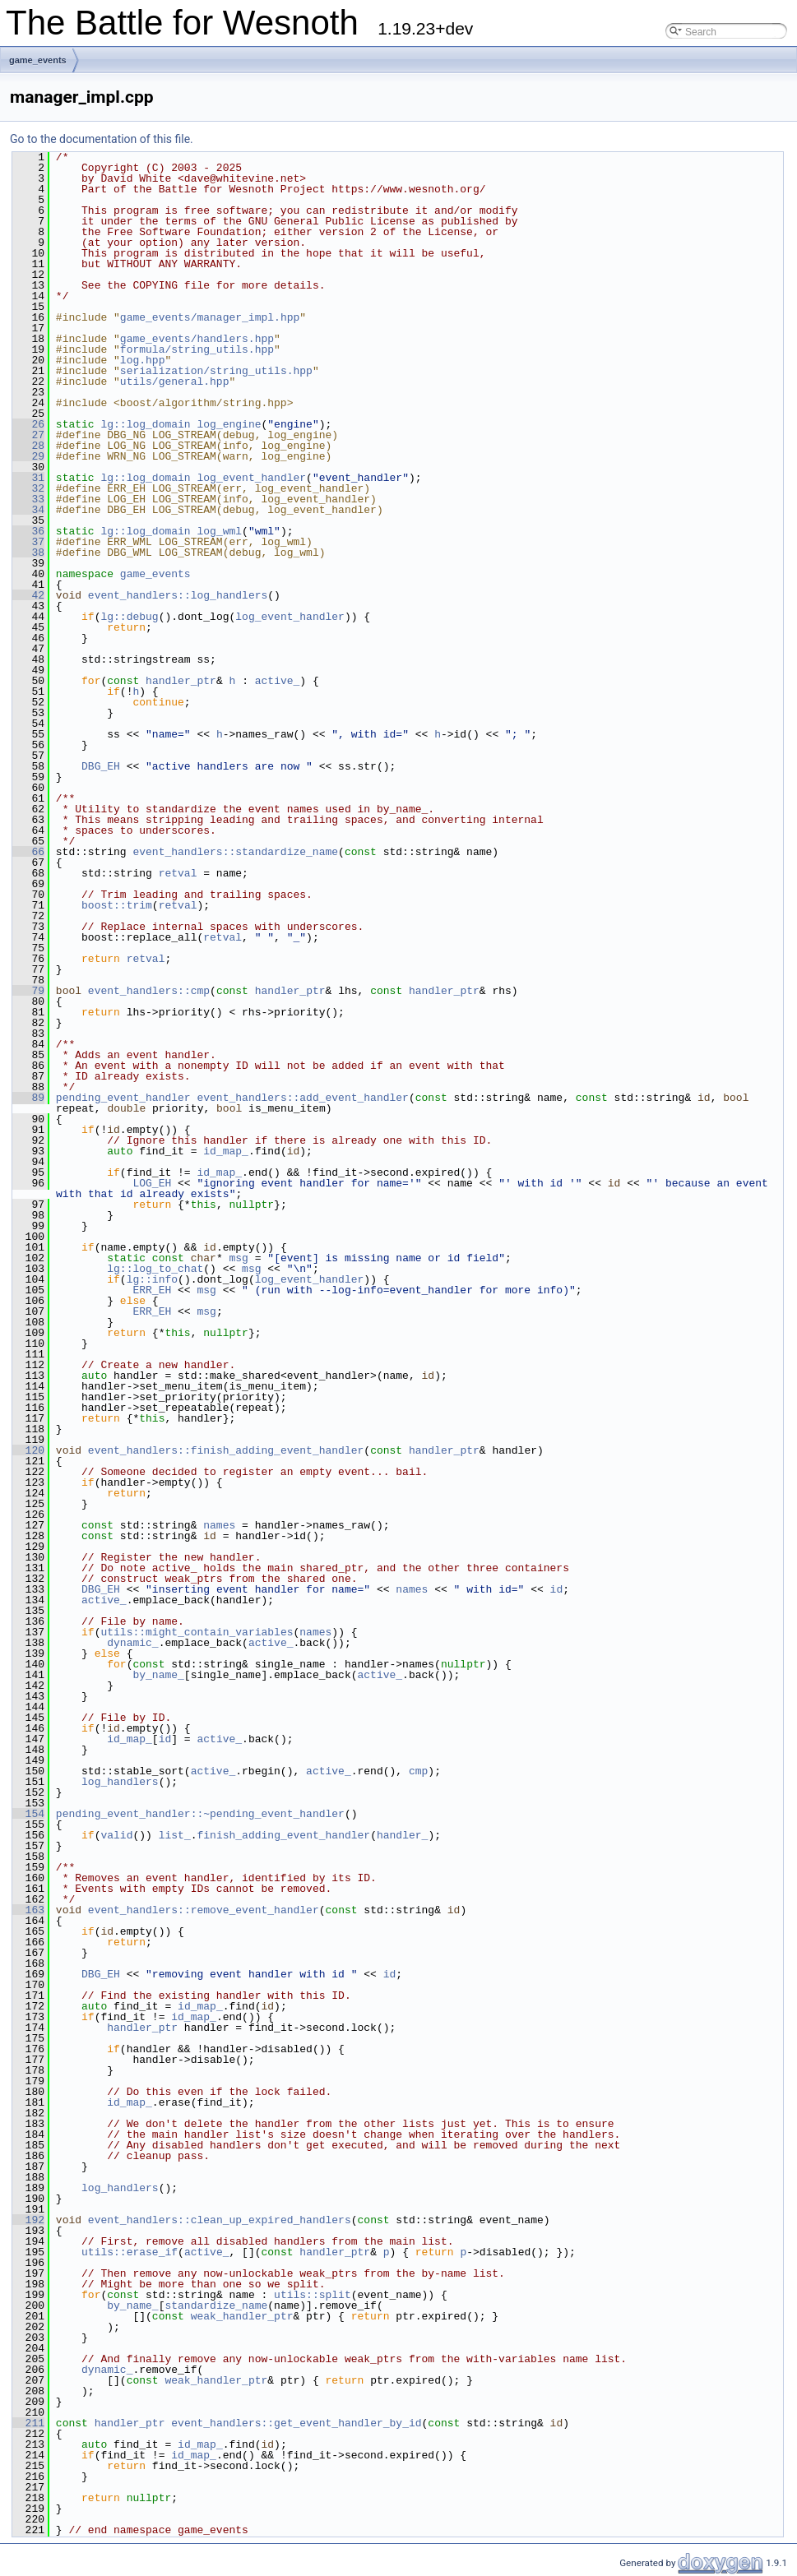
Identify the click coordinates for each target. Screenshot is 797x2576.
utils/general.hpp (174, 381)
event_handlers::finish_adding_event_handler (226, 1450)
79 (28, 990)
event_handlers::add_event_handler (302, 1097)
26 (28, 424)
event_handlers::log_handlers (177, 595)
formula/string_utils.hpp (197, 349)
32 (28, 488)
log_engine (229, 424)
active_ (277, 680)
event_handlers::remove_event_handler (203, 1910)
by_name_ (157, 1674)
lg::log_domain (145, 424)
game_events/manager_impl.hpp (209, 317)
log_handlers (120, 1781)
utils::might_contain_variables (196, 1632)
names (219, 1525)
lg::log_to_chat (155, 1268)
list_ (175, 1835)
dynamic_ (132, 1642)
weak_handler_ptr (242, 2316)
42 (28, 595)
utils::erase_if (129, 2252)
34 (28, 509)
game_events (38, 60)
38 (28, 552)
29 (28, 456)
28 (28, 445)
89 (28, 1097)
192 (28, 2220)
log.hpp (142, 360)
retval (178, 873)
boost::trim (116, 905)
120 (28, 1450)
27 (28, 435)
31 (28, 477)
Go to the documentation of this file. (101, 139)
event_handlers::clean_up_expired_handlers (219, 2220)
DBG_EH (100, 766)
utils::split (312, 2294)
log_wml (219, 531)
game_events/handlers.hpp (197, 338)
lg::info (152, 1279)
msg (238, 1258)
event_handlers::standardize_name (235, 851)
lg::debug (129, 616)
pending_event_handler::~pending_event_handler (200, 1813)
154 (28, 1813)
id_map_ (225, 1151)
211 (28, 2423)
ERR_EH (151, 1290)
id (556, 1589)
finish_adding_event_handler (284, 1835)
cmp (418, 1771)
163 (28, 1910)
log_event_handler (251, 477)
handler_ (402, 1835)
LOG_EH (151, 1183)
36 (28, 531)
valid (116, 1835)
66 (28, 851)
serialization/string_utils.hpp (216, 370)
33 (28, 499)
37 (28, 541)
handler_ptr (181, 680)
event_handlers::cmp (149, 990)
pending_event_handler (123, 1097)
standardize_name (215, 2305)
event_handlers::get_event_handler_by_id (296, 2423)
